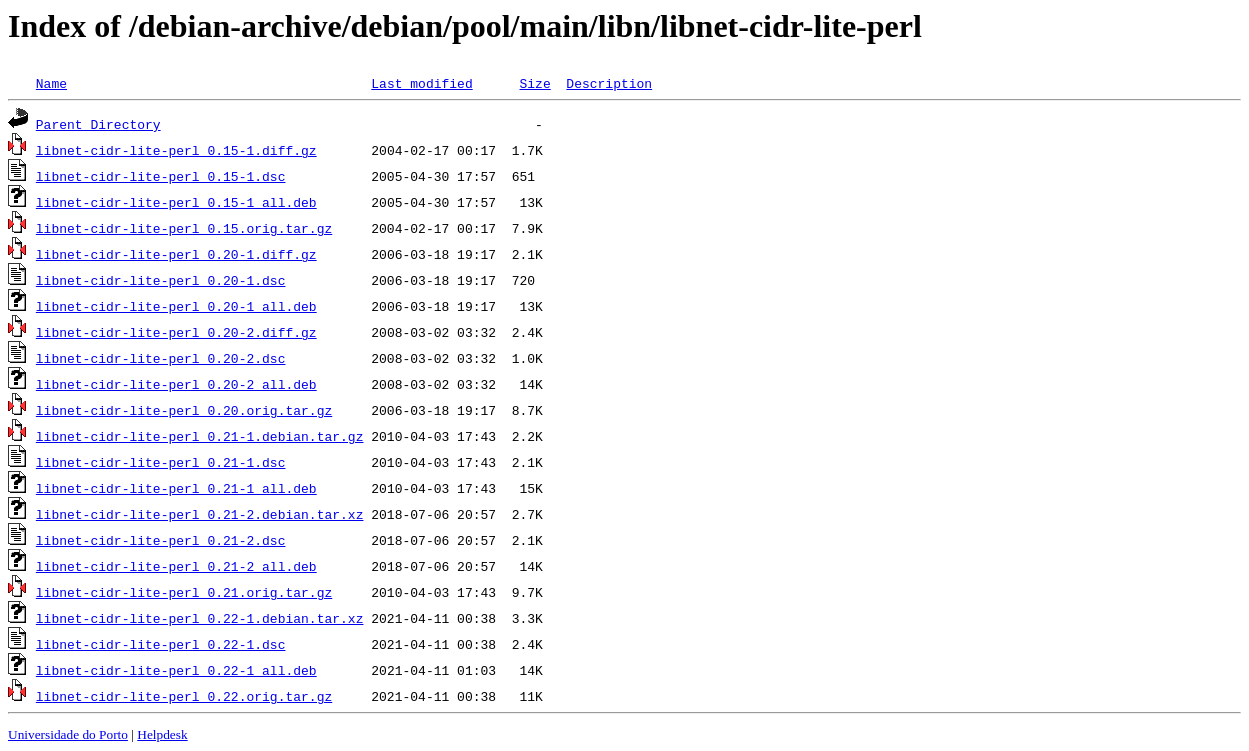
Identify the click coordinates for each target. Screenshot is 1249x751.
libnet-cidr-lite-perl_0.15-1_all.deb (176, 202)
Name (51, 83)
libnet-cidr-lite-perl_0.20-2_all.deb (176, 384)
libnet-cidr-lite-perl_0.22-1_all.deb (176, 670)
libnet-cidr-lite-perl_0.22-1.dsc (161, 644)
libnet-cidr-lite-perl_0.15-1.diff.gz (176, 150)
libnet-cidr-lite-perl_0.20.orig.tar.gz (184, 410)
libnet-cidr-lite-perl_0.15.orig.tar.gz (184, 228)
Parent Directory (98, 124)
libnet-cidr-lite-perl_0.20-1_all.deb (176, 306)
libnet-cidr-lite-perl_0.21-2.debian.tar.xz (200, 514)
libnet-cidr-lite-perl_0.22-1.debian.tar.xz (200, 618)
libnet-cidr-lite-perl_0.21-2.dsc (161, 540)
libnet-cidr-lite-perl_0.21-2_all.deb (176, 566)
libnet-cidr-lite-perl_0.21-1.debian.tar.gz (200, 436)
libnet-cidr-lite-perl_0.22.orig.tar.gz (184, 696)
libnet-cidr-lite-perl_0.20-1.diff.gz (176, 254)
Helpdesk (162, 734)
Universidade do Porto (68, 734)
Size (534, 83)
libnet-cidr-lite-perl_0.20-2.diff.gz (176, 332)
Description (609, 83)
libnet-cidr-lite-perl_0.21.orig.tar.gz (184, 592)
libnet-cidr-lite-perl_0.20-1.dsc (161, 280)
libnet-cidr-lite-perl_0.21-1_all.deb (176, 488)
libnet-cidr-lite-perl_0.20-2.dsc (161, 358)
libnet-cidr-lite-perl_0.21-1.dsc (161, 462)
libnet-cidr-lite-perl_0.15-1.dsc (161, 176)
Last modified (421, 83)
